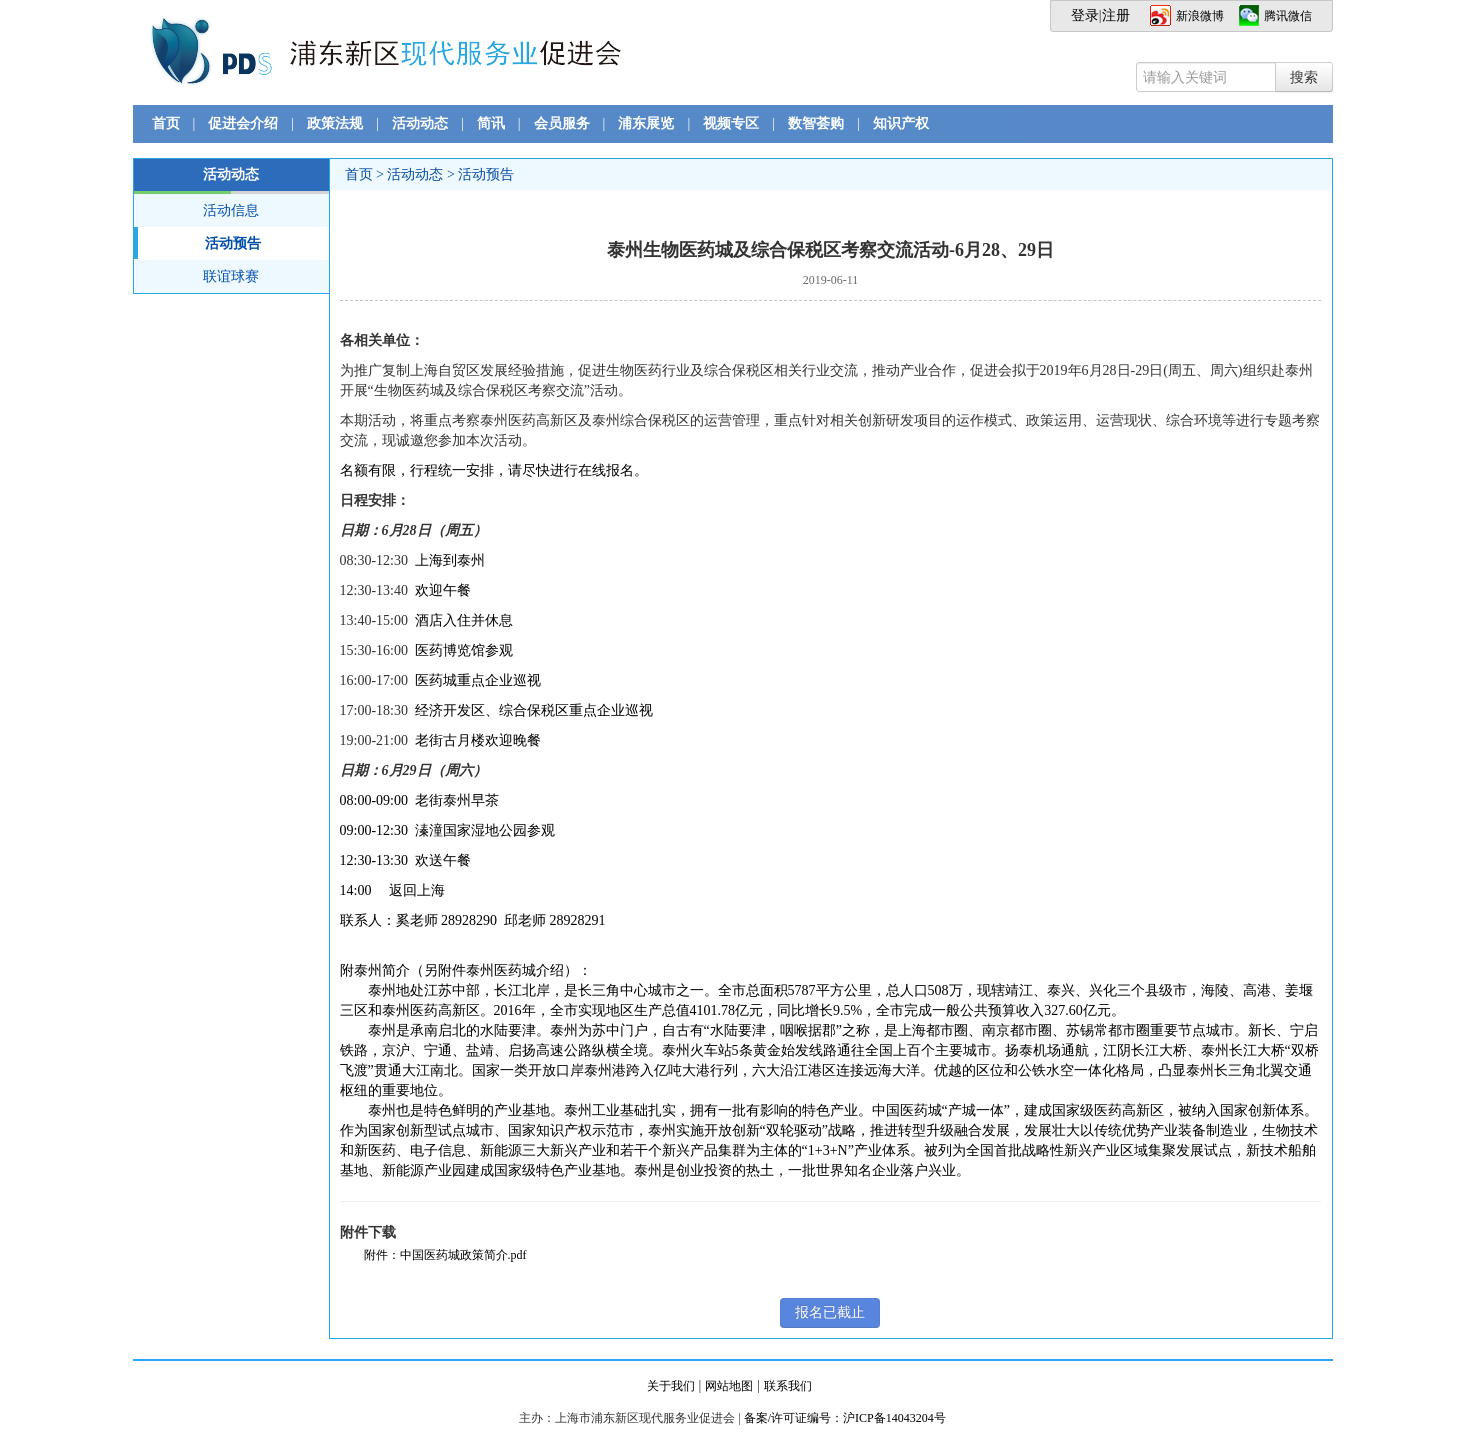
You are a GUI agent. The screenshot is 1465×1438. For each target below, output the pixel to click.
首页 (166, 123)
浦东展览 (646, 123)
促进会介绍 (243, 123)
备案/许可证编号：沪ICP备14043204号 (845, 1418)
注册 (1116, 15)
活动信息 (231, 210)
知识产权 (901, 123)
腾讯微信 (1288, 16)
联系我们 (788, 1386)
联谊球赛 (231, 276)
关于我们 (671, 1386)
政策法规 (335, 123)
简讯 (491, 123)
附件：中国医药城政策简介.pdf (445, 1255)
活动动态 (420, 123)
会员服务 (562, 123)
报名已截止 (830, 1312)
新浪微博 (1200, 16)
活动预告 (198, 243)
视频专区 (731, 123)
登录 (1085, 15)
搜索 (1304, 77)
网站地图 (729, 1386)
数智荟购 (816, 123)
